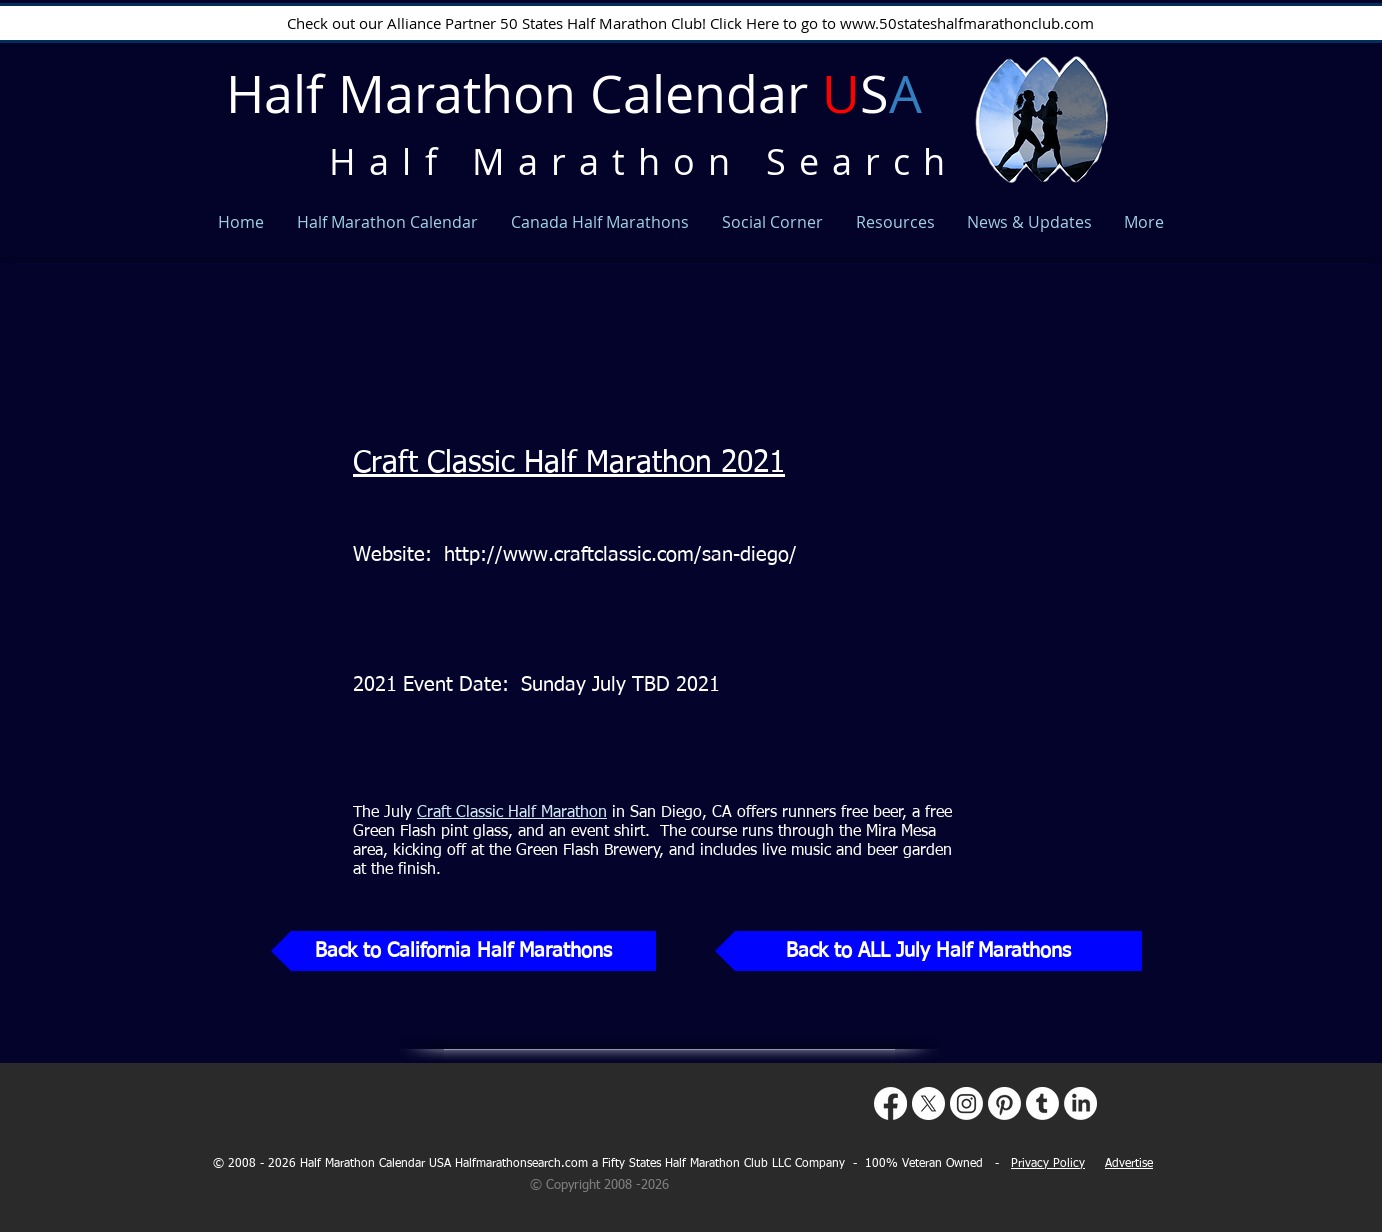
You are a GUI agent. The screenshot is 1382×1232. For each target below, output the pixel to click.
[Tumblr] (1042, 1103)
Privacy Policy (1048, 1164)
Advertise (1129, 1164)
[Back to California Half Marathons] (463, 951)
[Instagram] (966, 1103)
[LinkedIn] (1080, 1103)
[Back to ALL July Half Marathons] (928, 951)
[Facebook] (890, 1103)
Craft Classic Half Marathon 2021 (569, 464)
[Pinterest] (1004, 1103)
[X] (928, 1103)
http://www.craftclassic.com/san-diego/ (620, 555)
